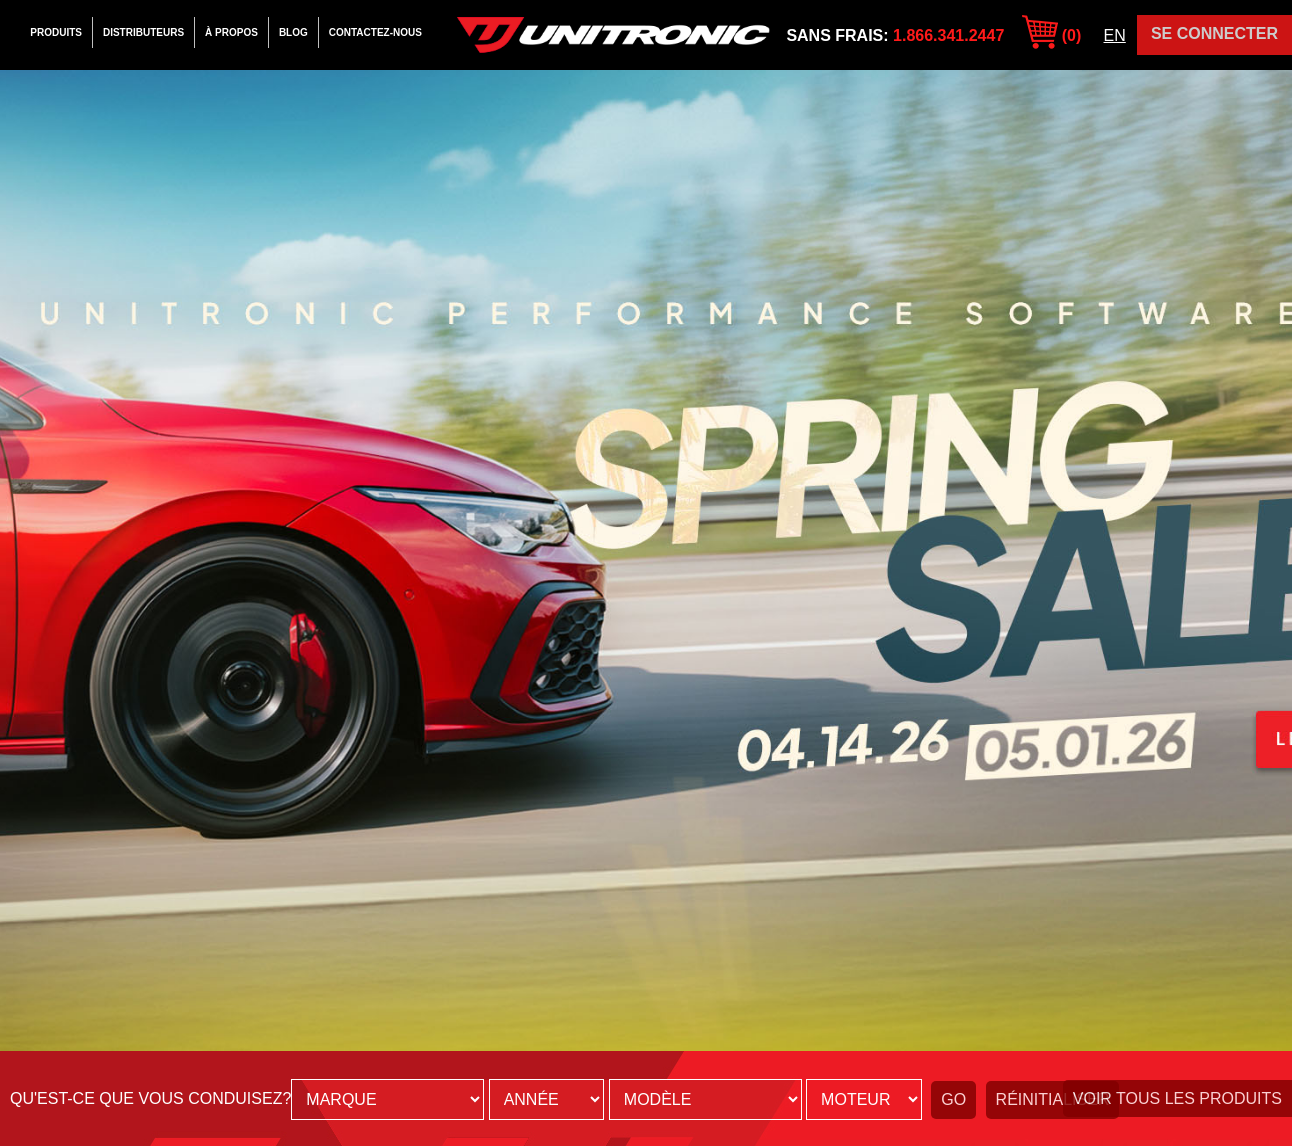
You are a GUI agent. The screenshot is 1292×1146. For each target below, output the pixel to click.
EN (1115, 35)
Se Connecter (1214, 33)
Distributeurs (143, 32)
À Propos (231, 32)
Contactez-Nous (375, 32)
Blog (293, 32)
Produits (56, 32)
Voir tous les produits (1177, 1098)
